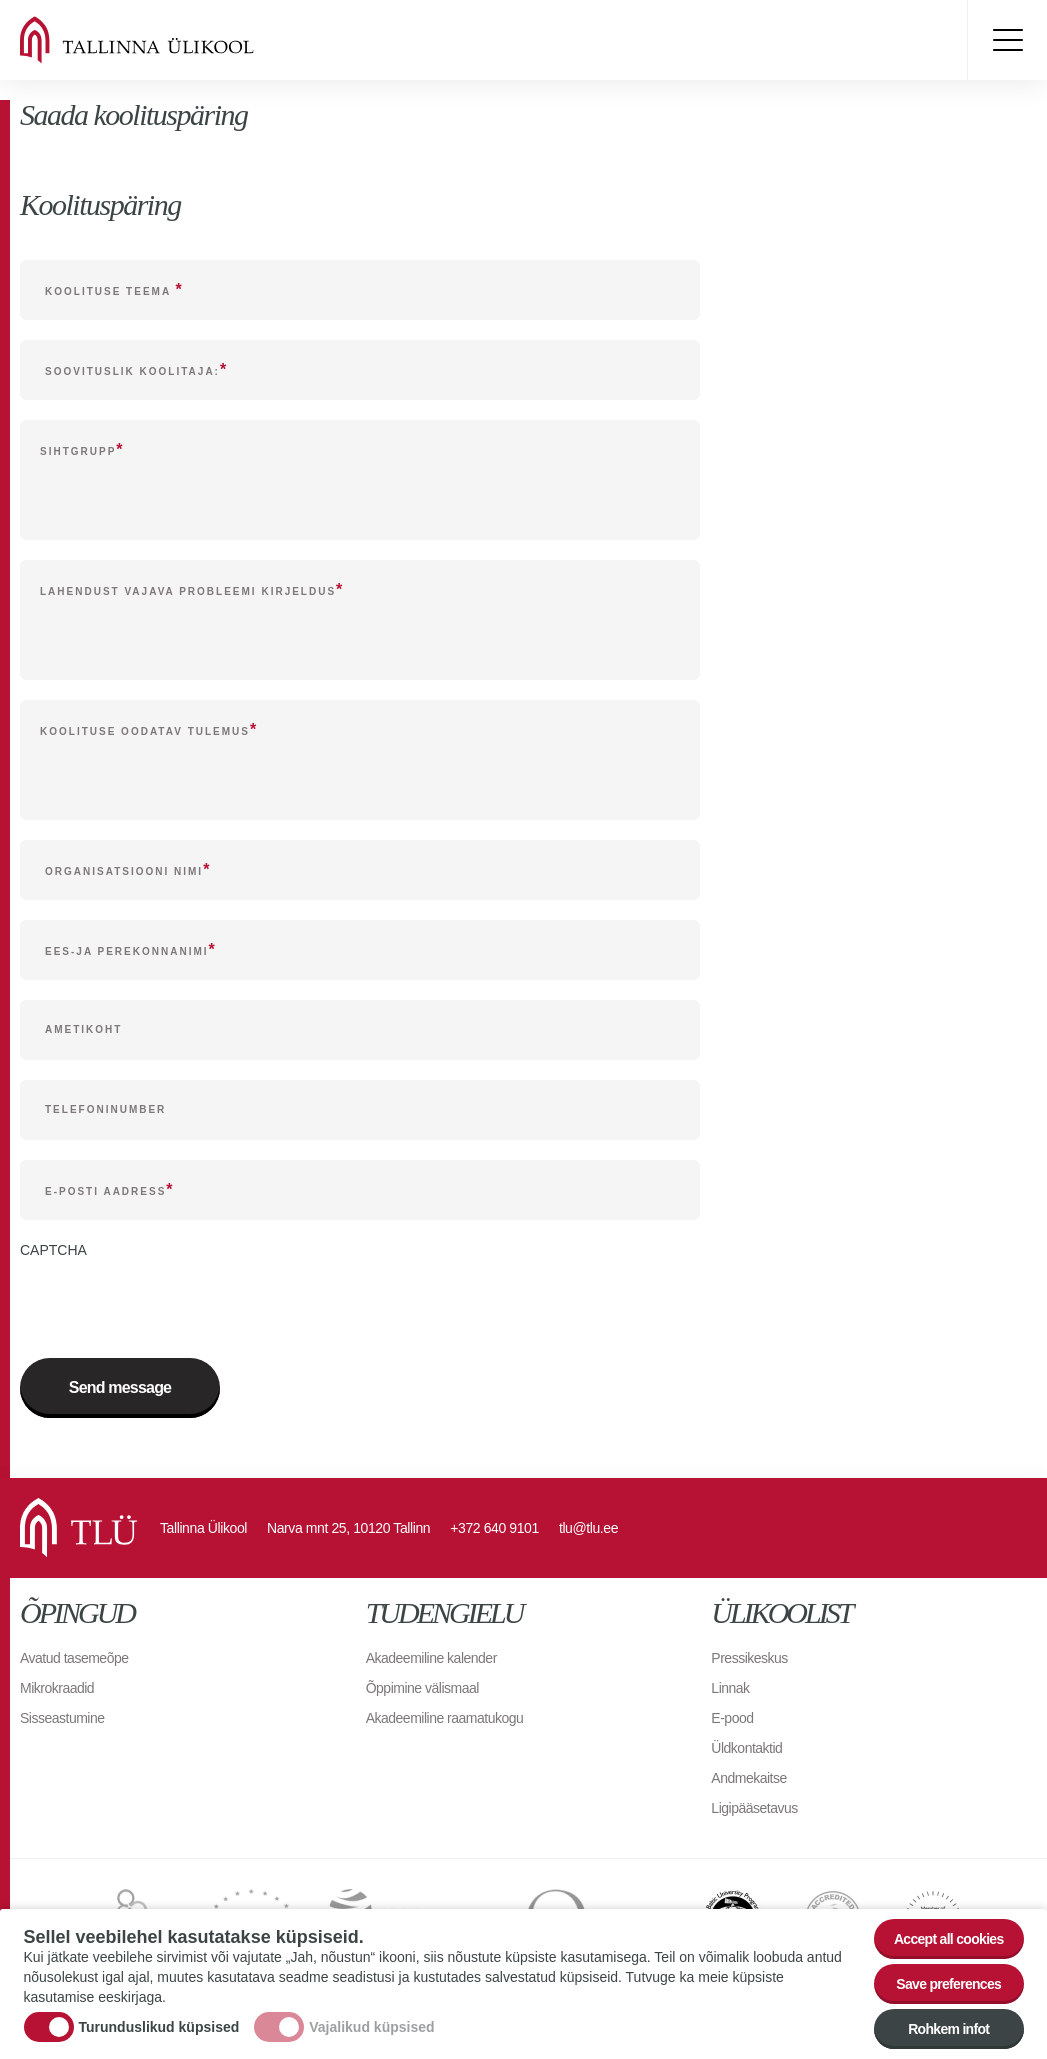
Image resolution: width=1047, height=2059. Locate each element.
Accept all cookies (949, 1939)
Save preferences (948, 1984)
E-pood (732, 1718)
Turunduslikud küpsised (159, 2027)
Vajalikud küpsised (371, 2027)
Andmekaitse (748, 1778)
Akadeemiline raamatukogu (445, 1718)
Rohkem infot (948, 2029)
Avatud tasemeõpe (74, 1658)
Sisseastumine (62, 1718)
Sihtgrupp (78, 451)
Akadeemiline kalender (431, 1658)
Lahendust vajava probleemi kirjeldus (188, 591)
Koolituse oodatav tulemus (145, 731)
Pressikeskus (749, 1658)
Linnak (730, 1688)
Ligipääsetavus (754, 1808)
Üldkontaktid (746, 1748)
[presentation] (172, 1299)
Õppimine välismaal (422, 1688)
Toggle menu (1007, 40)
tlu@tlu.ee (588, 1528)
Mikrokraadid (57, 1688)
